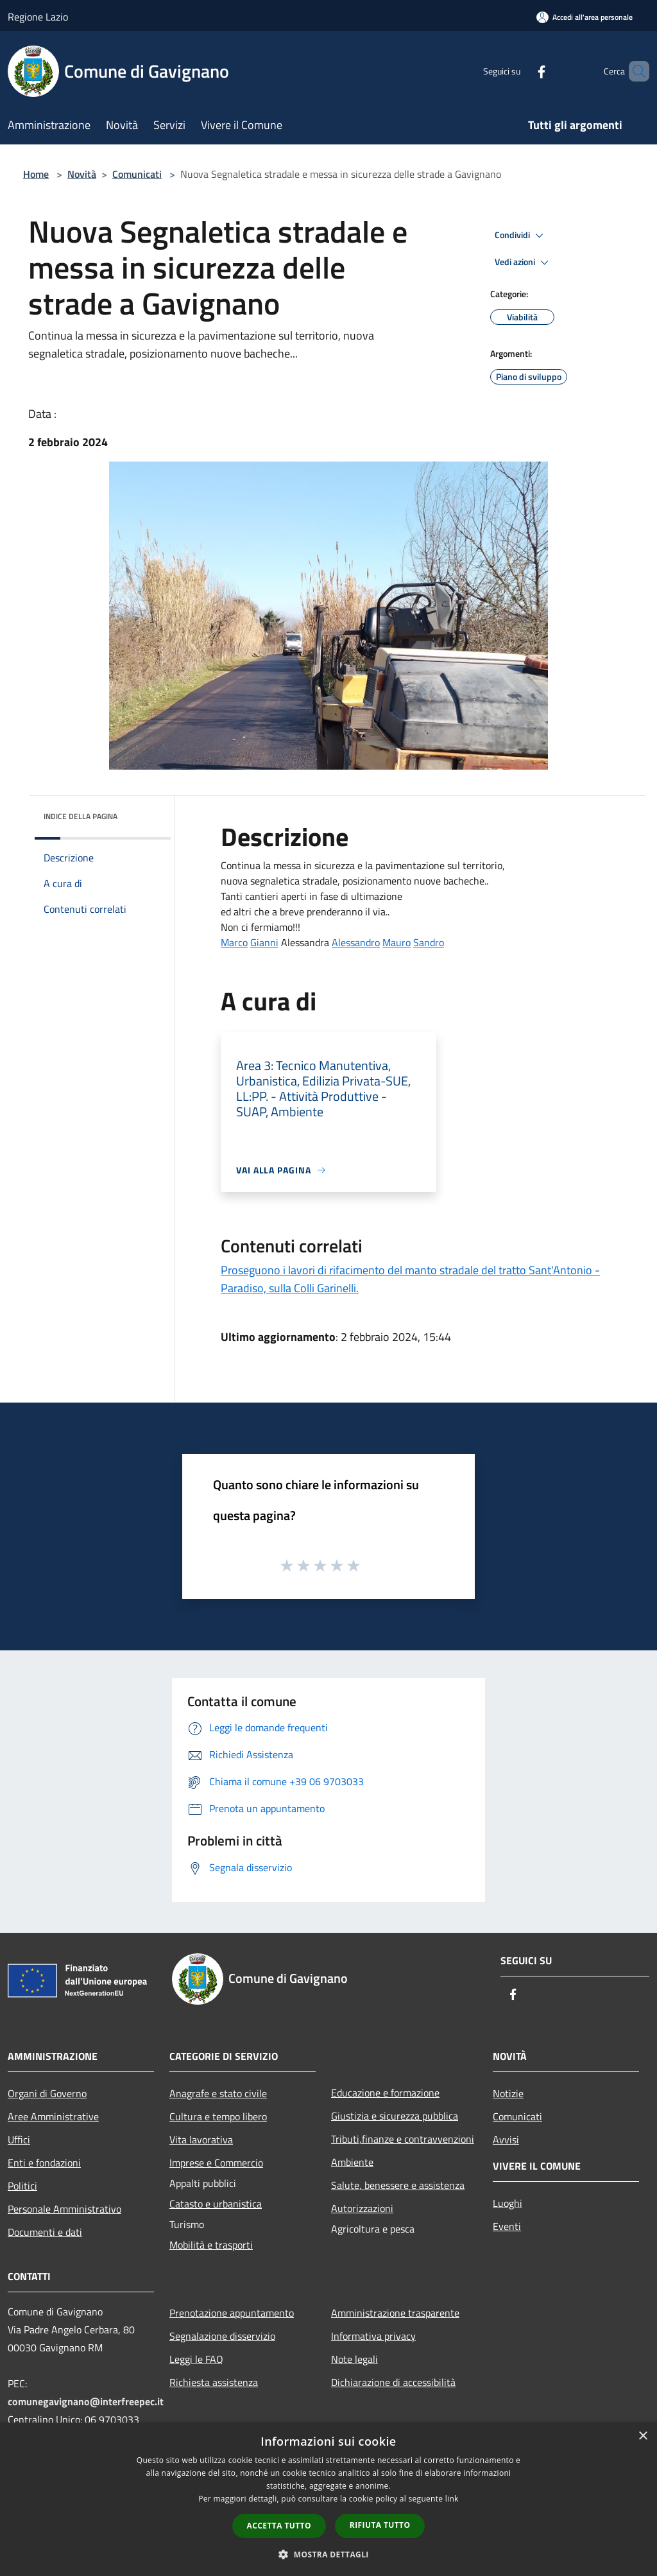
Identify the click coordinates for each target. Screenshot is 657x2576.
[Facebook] (520, 71)
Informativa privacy (373, 2336)
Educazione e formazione (385, 2092)
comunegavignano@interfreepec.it (86, 2401)
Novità (81, 174)
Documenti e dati (45, 2232)
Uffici (19, 2139)
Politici (22, 2185)
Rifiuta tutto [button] (380, 2525)
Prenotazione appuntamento (231, 2313)
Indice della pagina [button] (80, 816)
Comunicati (137, 174)
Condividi (521, 235)
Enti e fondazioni (44, 2162)
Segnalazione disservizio (222, 2336)
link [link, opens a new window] (452, 2498)
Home (36, 174)
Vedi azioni (523, 262)
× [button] (642, 2436)
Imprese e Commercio (216, 2162)
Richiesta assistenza (213, 2382)
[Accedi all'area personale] (584, 17)
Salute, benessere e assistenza (398, 2185)
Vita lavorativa (201, 2139)
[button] (328, 2554)
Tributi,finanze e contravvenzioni (402, 2139)
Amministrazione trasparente (395, 2313)
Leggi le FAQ (196, 2359)
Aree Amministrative (53, 2116)
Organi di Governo (47, 2093)
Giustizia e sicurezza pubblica (394, 2115)
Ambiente (352, 2162)
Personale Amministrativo (64, 2209)
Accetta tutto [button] (279, 2525)
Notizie (508, 2093)
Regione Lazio (38, 16)
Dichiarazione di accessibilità (393, 2382)
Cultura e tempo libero (218, 2116)
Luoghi (507, 2203)
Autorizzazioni (362, 2208)
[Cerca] (634, 71)
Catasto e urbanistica (215, 2203)
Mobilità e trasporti (211, 2244)
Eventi (507, 2226)
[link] (234, 942)
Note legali (354, 2359)
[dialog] (328, 2499)
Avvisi (506, 2139)
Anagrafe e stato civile (218, 2093)
